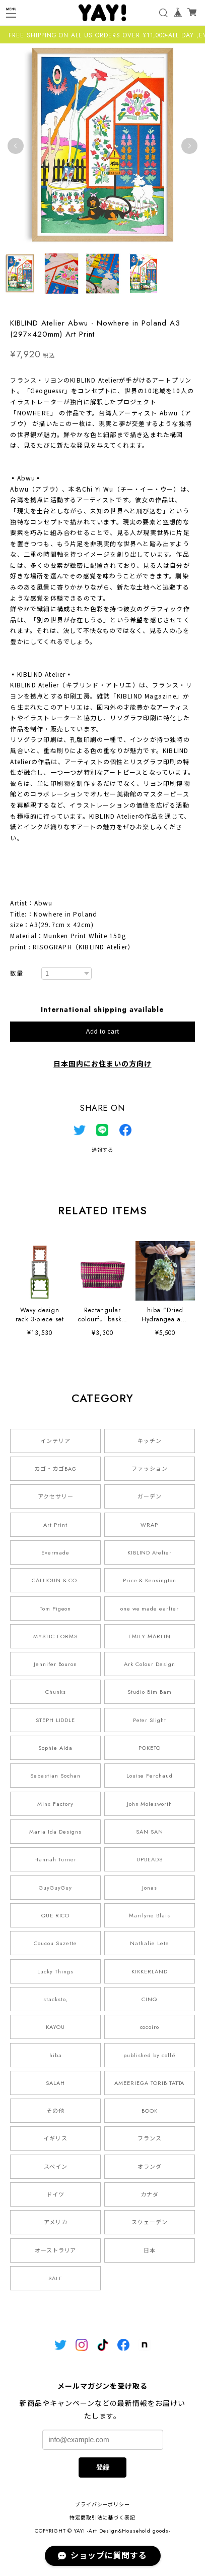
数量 (16, 974)
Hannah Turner (55, 1859)
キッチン (150, 1441)
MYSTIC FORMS (55, 1636)
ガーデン (150, 1496)
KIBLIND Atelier (149, 1552)
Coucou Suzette (55, 1943)
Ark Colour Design (149, 1664)
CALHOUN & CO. (55, 1580)
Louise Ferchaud (149, 1776)
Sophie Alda (55, 1748)
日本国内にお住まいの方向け (102, 1064)
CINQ (149, 1999)
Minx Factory (55, 1804)
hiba (55, 2055)
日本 (150, 2250)
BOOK (150, 2111)
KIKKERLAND (149, 1971)
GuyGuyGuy (55, 1888)
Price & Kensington (149, 1580)
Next (189, 146)
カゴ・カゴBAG (55, 1469)
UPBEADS (149, 1859)
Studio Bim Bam (149, 1692)
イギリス (55, 2138)
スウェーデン (149, 2222)
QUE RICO (55, 1915)
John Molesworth (149, 1804)
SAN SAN (149, 1832)
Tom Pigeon (56, 1608)
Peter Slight (150, 1720)
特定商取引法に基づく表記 (103, 2517)
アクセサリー (56, 1496)
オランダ (150, 2167)
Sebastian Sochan (55, 1776)
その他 (55, 2111)
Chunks (55, 1692)
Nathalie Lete (149, 1943)
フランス (150, 2138)
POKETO (150, 1748)
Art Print (55, 1525)
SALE (55, 2278)
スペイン (55, 2167)
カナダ (150, 2194)
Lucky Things (55, 1971)
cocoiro (150, 2027)
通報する (103, 1150)
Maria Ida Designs (55, 1832)
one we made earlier (149, 1608)
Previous (16, 146)
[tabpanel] (102, 145)
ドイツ (55, 2194)
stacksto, (55, 1999)
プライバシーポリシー (102, 2504)
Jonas (149, 1888)
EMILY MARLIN (149, 1636)
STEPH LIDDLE (56, 1720)
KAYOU (55, 2027)
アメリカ (55, 2222)
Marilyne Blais (149, 1915)
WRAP (149, 1525)
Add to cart (102, 1031)
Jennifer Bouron (55, 1664)
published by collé (149, 2055)
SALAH (55, 2083)
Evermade (55, 1552)
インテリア (55, 1441)
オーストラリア (56, 2250)
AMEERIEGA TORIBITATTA (149, 2083)
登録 (102, 2467)
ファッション (149, 1469)
